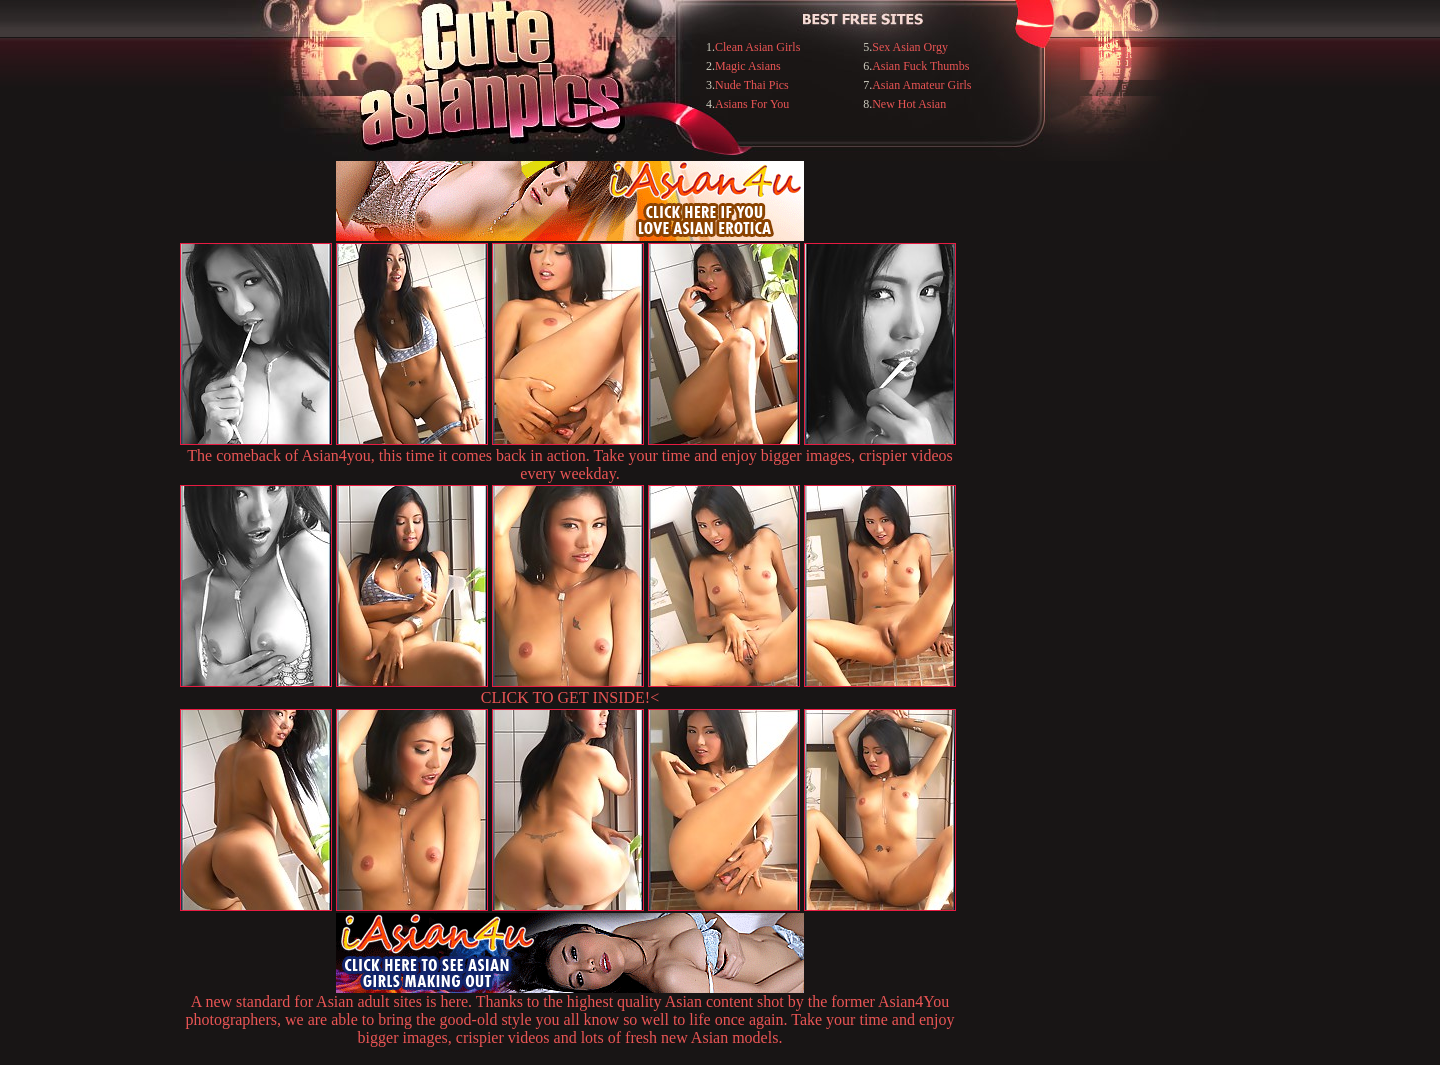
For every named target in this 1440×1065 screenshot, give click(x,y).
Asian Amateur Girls (921, 85)
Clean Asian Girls (757, 47)
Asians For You (752, 104)
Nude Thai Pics (752, 85)
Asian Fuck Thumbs (920, 66)
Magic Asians (748, 66)
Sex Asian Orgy (910, 47)
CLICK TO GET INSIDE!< (570, 697)
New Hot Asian (909, 104)
